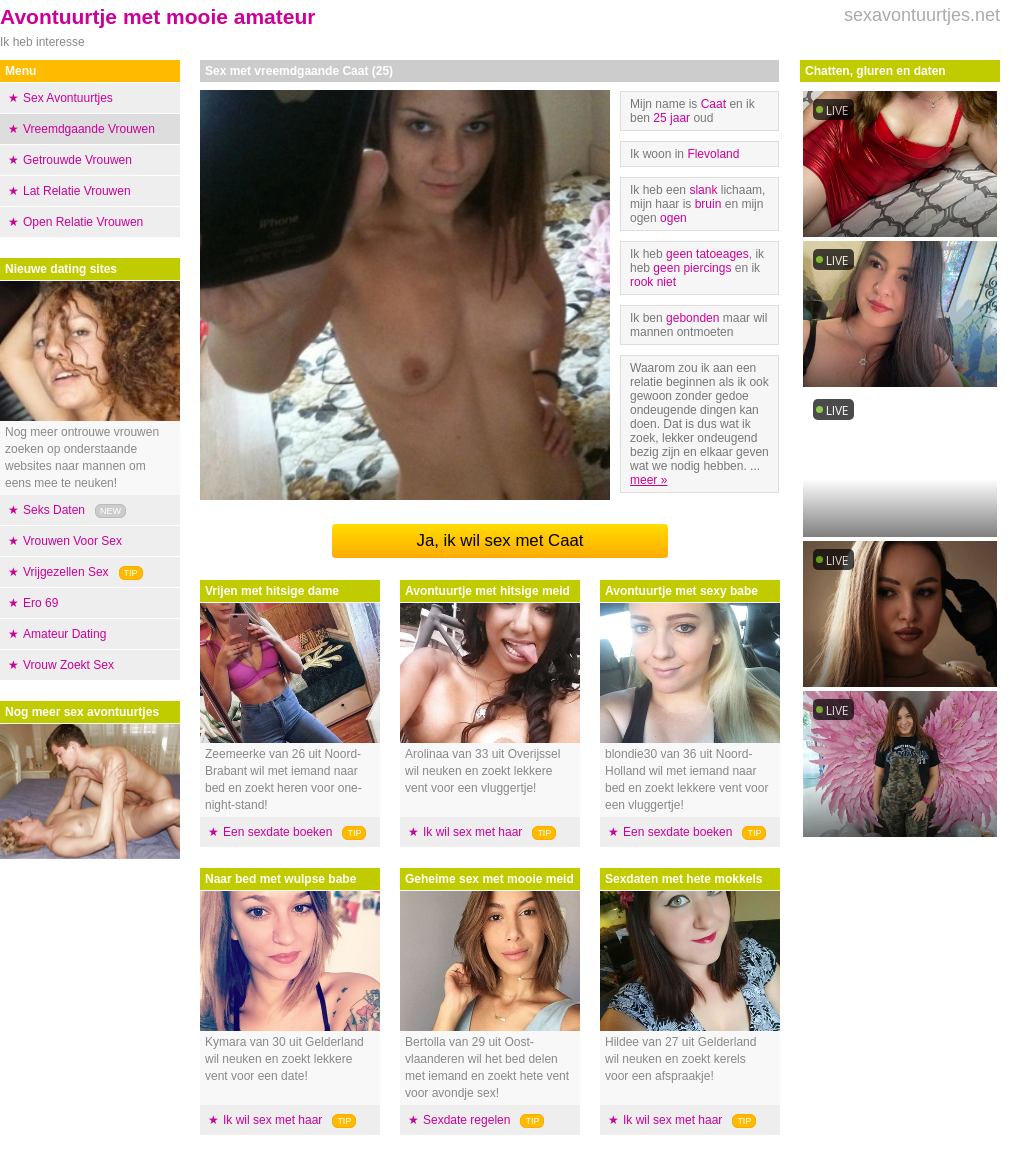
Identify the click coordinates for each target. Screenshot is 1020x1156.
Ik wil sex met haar (272, 1120)
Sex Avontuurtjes (68, 98)
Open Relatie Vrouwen (83, 222)
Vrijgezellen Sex (66, 572)
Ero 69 (40, 603)
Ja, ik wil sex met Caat (500, 540)
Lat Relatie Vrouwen (77, 191)
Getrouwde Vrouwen (77, 160)
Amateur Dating (64, 634)
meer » (648, 480)
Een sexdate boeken (277, 832)
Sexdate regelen (466, 1120)
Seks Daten (54, 510)
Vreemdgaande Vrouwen (89, 129)
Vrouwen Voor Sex (72, 541)
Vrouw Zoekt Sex (68, 665)
